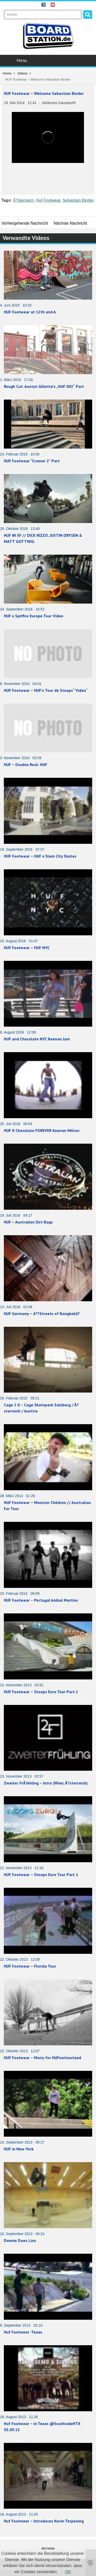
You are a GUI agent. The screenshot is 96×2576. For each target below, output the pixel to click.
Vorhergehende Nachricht (25, 223)
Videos (22, 73)
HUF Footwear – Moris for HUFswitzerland (42, 2057)
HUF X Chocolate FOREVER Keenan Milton (41, 1130)
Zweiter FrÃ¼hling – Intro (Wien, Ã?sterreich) (46, 1783)
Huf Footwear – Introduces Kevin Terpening (44, 2520)
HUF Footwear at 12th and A (30, 311)
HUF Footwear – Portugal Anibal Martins (41, 1600)
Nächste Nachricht (70, 223)
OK (68, 2572)
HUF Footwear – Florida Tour (30, 1966)
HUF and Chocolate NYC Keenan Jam (37, 1038)
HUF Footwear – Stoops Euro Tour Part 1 (41, 1874)
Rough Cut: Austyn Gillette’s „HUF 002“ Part (44, 386)
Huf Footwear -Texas (23, 2332)
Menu (48, 60)
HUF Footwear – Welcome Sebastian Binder (44, 93)
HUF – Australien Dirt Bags (28, 1222)
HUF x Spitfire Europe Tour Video (33, 615)
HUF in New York (19, 2148)
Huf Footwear (48, 200)
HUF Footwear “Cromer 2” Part (32, 460)
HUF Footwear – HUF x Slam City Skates (40, 856)
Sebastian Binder (78, 200)
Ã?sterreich (23, 200)
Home (7, 73)
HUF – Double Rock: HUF (25, 764)
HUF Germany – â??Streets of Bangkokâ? (43, 1313)
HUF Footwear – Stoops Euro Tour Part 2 (41, 1691)
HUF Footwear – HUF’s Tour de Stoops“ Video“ (46, 690)
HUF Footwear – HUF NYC (27, 947)
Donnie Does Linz (20, 2240)
